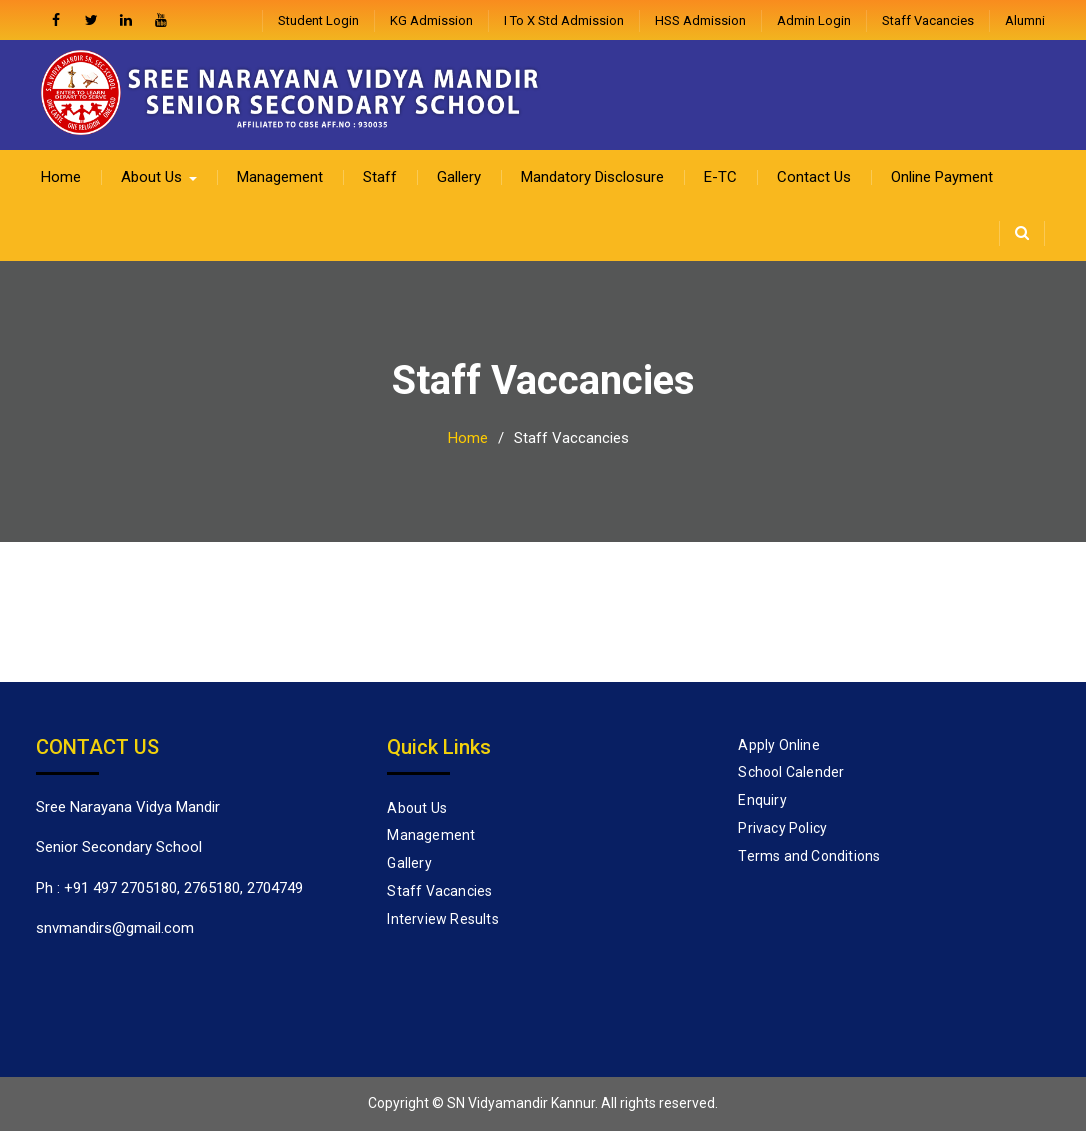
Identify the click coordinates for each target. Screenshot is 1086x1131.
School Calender (791, 772)
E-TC (720, 177)
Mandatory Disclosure (592, 177)
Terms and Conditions (809, 856)
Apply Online (778, 745)
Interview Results (442, 919)
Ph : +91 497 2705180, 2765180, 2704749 (169, 888)
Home (61, 177)
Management (280, 177)
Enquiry (762, 800)
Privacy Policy (782, 828)
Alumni (1025, 20)
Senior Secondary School (119, 847)
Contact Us (814, 177)
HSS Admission (700, 20)
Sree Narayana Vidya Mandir (128, 807)
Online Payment (942, 177)
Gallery (459, 177)
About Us (151, 177)
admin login (814, 20)
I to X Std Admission (564, 20)
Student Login (318, 20)
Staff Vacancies (928, 20)
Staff (380, 177)
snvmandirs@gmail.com (115, 928)
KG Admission (431, 20)
